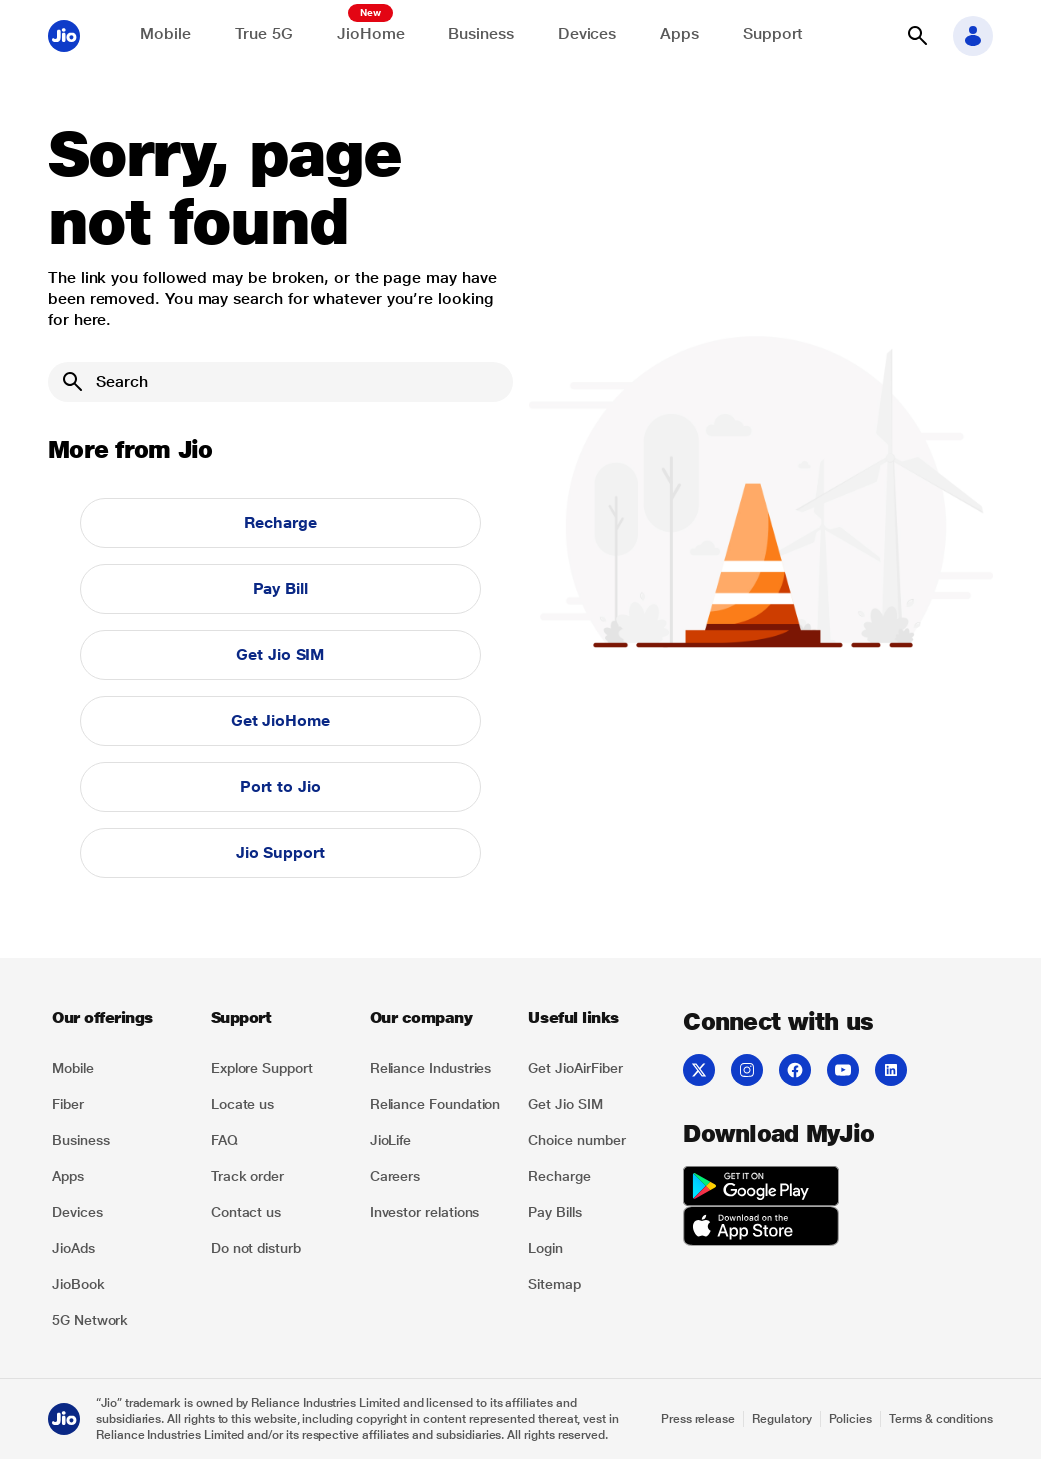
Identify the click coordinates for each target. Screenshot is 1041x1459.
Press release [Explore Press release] (698, 1419)
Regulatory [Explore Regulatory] (781, 1419)
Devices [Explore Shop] (587, 33)
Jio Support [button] (280, 852)
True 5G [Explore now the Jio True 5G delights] (264, 33)
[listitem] (119, 1068)
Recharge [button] (280, 522)
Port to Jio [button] (280, 786)
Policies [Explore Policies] (851, 1419)
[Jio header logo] (64, 36)
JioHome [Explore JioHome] (370, 33)
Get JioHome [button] (280, 720)
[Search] (280, 382)
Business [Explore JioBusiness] (480, 33)
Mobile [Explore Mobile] (165, 33)
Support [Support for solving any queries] (773, 33)
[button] (917, 36)
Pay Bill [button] (280, 588)
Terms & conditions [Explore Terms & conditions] (941, 1419)
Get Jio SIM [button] (280, 654)
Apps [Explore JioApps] (679, 33)
